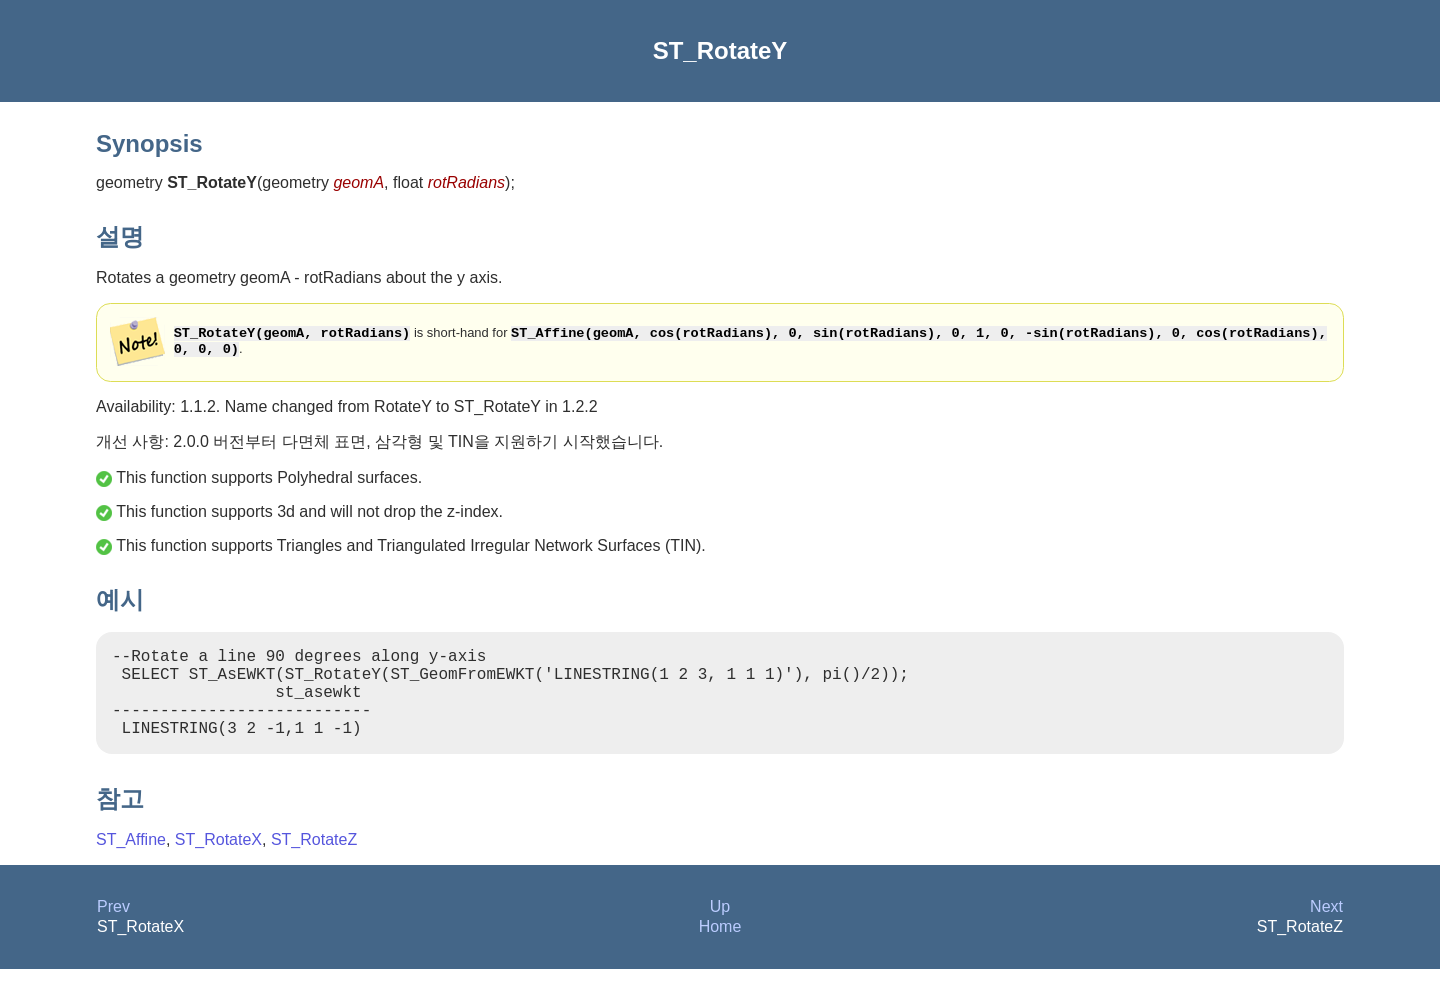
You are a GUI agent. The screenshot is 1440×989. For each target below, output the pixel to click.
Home (720, 946)
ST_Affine (131, 859)
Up (720, 926)
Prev (113, 926)
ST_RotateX (218, 859)
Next (1326, 926)
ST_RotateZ (314, 859)
